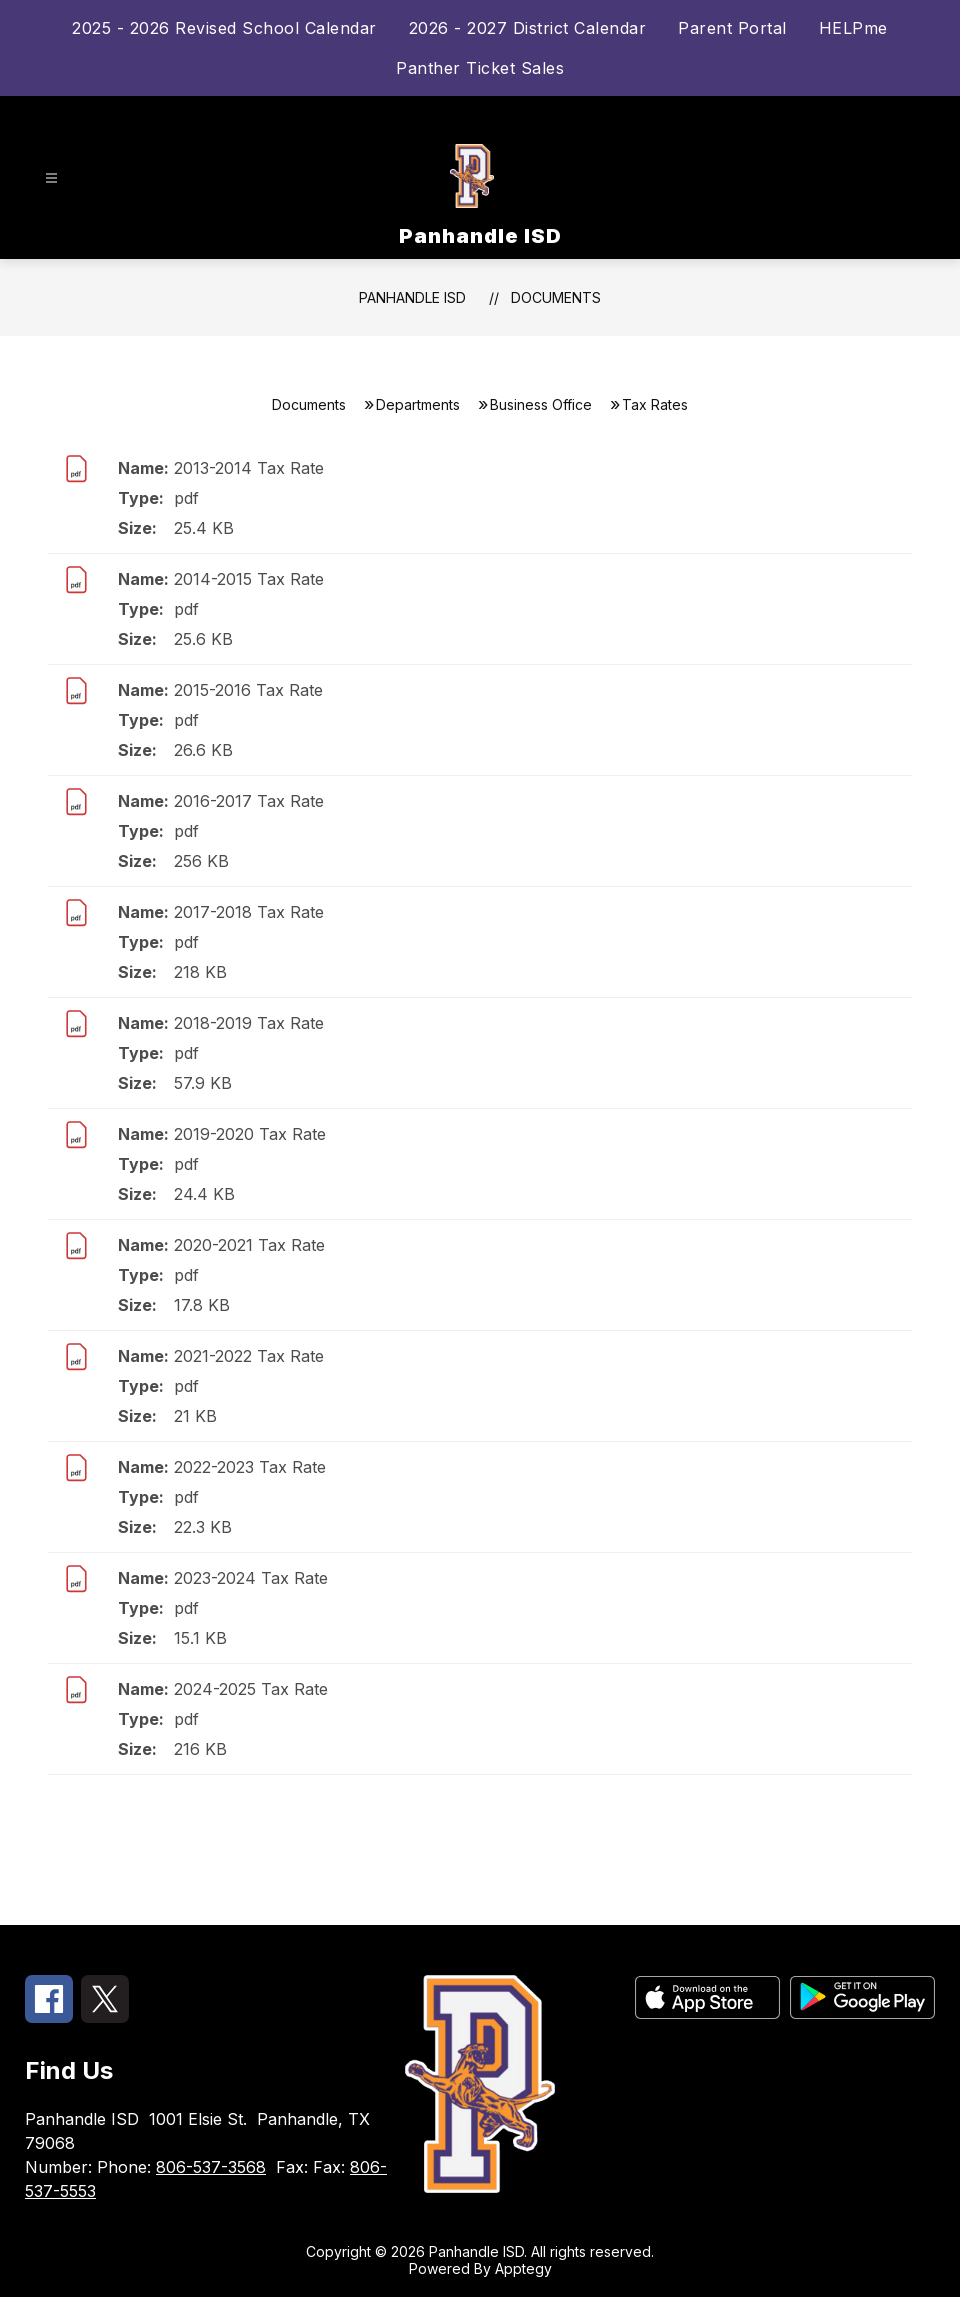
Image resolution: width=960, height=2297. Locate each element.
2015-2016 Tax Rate (248, 690)
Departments (418, 404)
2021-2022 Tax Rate (249, 1356)
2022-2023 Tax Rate (250, 1467)
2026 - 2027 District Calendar (528, 28)
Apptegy (523, 2268)
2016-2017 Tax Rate (249, 801)
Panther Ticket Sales (480, 68)
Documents (556, 297)
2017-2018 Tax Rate (249, 912)
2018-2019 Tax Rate (249, 1023)
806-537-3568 (211, 2167)
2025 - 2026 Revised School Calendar (224, 28)
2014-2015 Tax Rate (249, 579)
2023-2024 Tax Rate (251, 1578)
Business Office (541, 404)
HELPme (853, 28)
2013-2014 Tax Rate (249, 468)
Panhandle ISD (412, 297)
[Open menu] (51, 178)
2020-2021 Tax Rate (249, 1245)
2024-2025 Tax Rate (251, 1689)
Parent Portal (732, 28)
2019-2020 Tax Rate (250, 1134)
